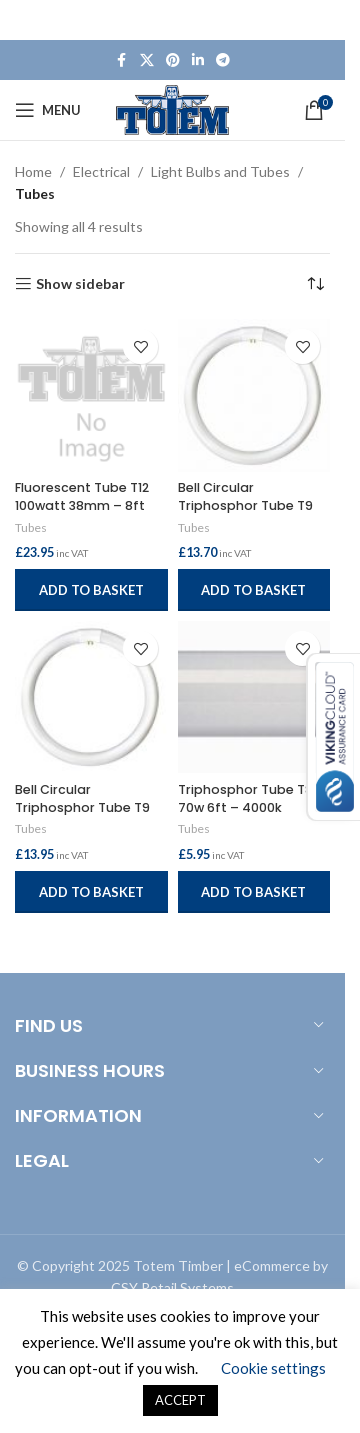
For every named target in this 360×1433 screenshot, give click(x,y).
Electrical (101, 171)
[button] (91, 590)
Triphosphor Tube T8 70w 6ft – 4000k (245, 798)
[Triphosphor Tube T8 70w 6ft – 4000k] (254, 697)
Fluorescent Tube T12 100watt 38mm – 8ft (82, 496)
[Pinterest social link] (173, 60)
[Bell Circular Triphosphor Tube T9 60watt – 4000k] (254, 395)
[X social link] (147, 60)
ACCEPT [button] (180, 1400)
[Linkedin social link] (198, 60)
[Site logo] (172, 108)
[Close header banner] (320, 20)
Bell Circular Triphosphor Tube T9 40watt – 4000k (82, 807)
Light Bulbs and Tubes (220, 171)
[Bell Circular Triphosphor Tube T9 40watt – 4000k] (91, 697)
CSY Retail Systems (172, 1287)
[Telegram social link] (223, 60)
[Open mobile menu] (48, 110)
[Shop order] (315, 284)
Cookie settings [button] (273, 1368)
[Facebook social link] (122, 60)
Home (33, 171)
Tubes (31, 527)
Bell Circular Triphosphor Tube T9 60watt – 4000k (245, 505)
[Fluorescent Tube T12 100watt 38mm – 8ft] (91, 395)
